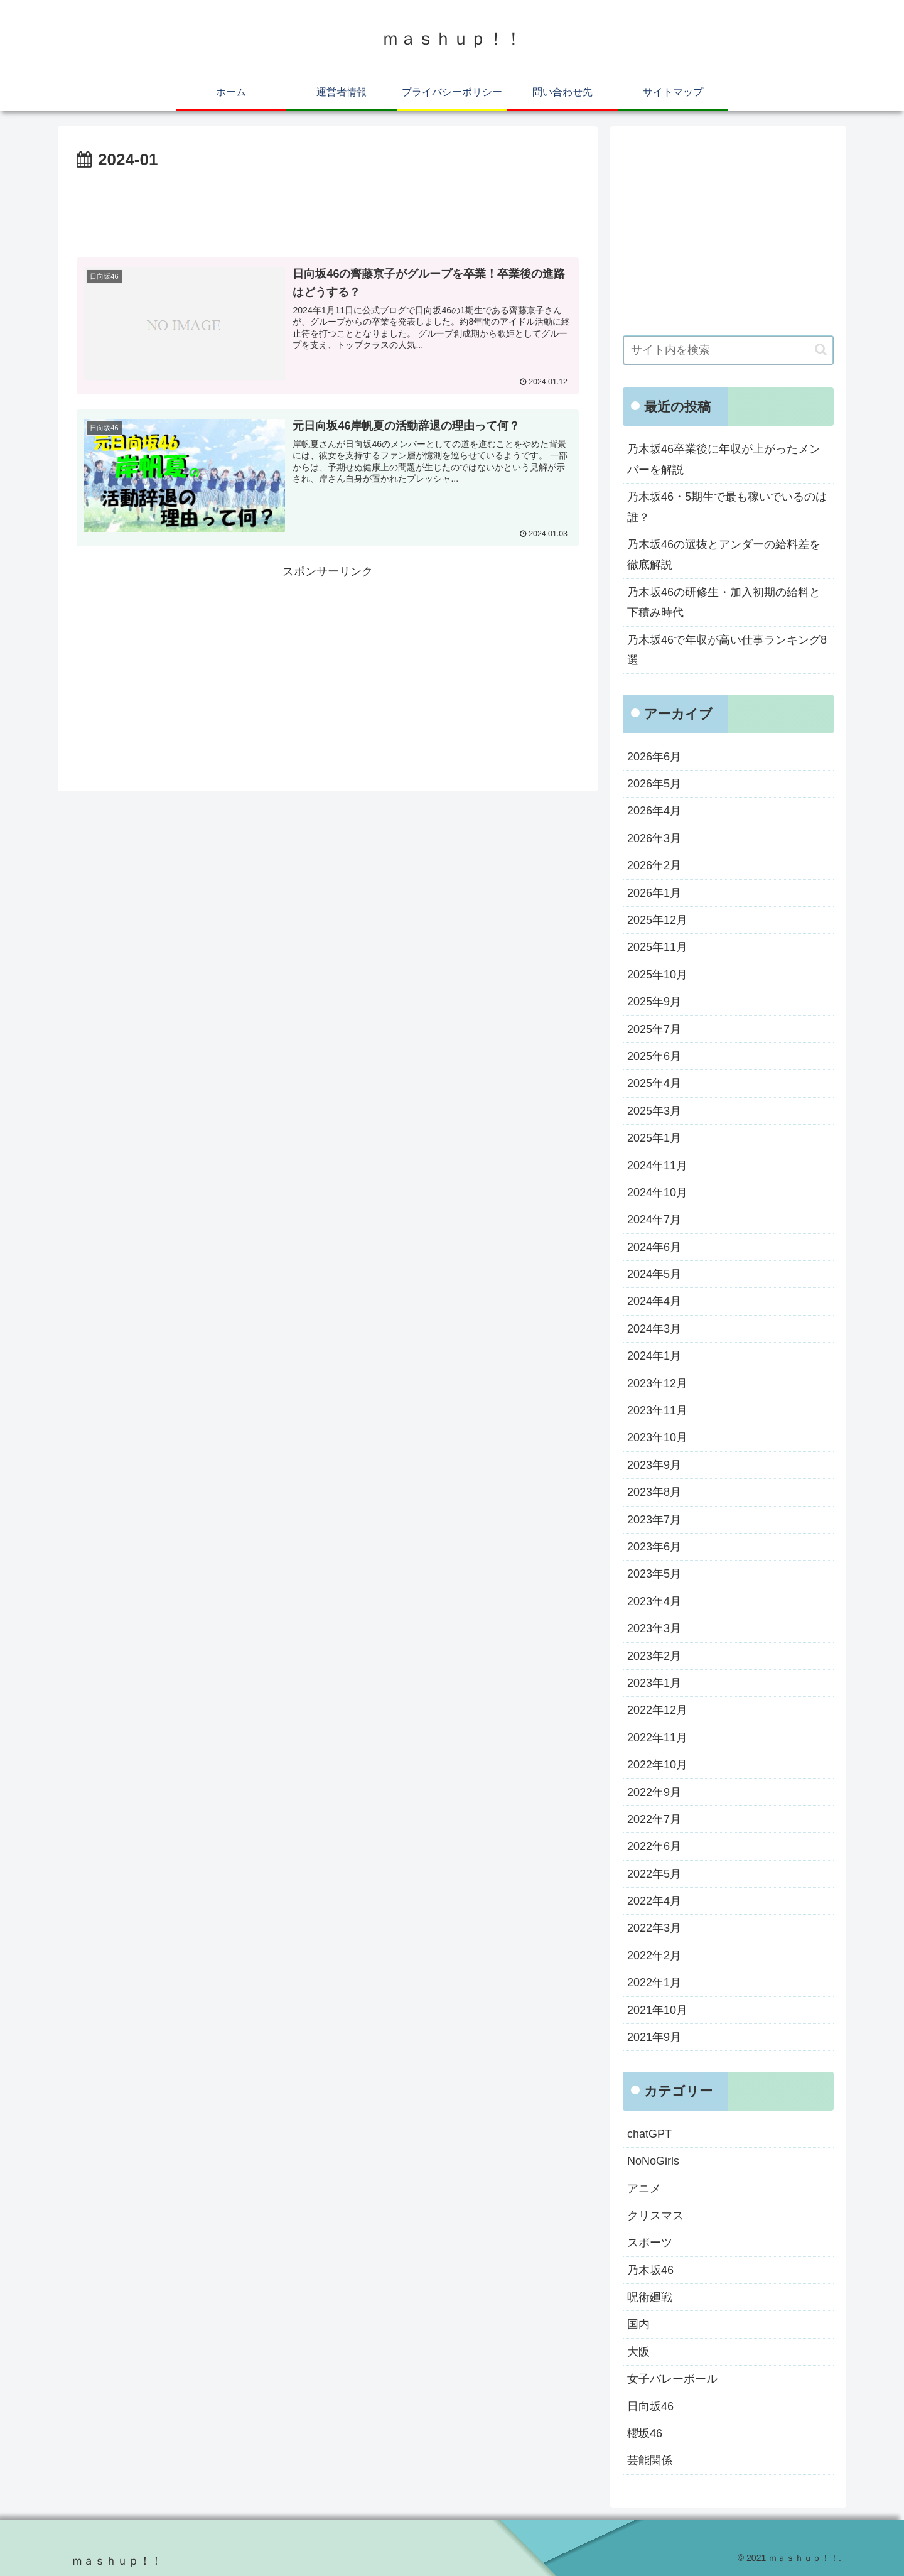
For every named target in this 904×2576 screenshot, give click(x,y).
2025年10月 (657, 974)
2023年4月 (654, 1601)
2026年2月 (654, 865)
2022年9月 (654, 1792)
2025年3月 (654, 1111)
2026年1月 (654, 893)
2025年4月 (654, 1083)
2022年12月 (657, 1710)
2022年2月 (654, 1955)
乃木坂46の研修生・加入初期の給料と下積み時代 (724, 602)
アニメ (644, 2188)
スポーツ (649, 2242)
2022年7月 (654, 1819)
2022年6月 (654, 1846)
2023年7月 (654, 1519)
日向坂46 (650, 2406)
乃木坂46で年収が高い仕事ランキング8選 (727, 650)
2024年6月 (654, 1247)
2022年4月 (654, 1901)
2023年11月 (657, 1410)
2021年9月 (654, 2037)
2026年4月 (654, 810)
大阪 (638, 2352)
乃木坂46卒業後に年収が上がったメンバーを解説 (724, 459)
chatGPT (649, 2134)
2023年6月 (654, 1546)
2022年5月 (654, 1874)
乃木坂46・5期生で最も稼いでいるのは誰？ (727, 506)
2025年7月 (654, 1029)
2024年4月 (654, 1301)
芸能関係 (649, 2460)
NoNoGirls (653, 2161)
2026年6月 (654, 756)
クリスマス (655, 2215)
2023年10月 (657, 1437)
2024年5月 (654, 1274)
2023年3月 (654, 1628)
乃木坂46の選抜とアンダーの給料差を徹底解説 (724, 554)
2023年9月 (654, 1465)
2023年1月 (654, 1683)
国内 (638, 2324)
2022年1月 (654, 1982)
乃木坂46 (650, 2270)
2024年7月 (654, 1219)
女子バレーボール (672, 2379)
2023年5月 (654, 1573)
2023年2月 (654, 1656)
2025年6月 (654, 1056)
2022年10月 (657, 1764)
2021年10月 (657, 2010)
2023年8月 (654, 1492)
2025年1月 (654, 1138)
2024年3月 (654, 1329)
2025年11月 (657, 947)
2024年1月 (654, 1356)
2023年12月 (657, 1383)
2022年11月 (657, 1737)
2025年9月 (654, 1001)
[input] (728, 350)
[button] (821, 349)
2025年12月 (657, 920)
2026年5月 (654, 783)
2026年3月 (654, 838)
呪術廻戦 (649, 2297)
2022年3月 (654, 1928)
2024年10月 (657, 1192)
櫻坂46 (644, 2433)
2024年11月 (657, 1165)
